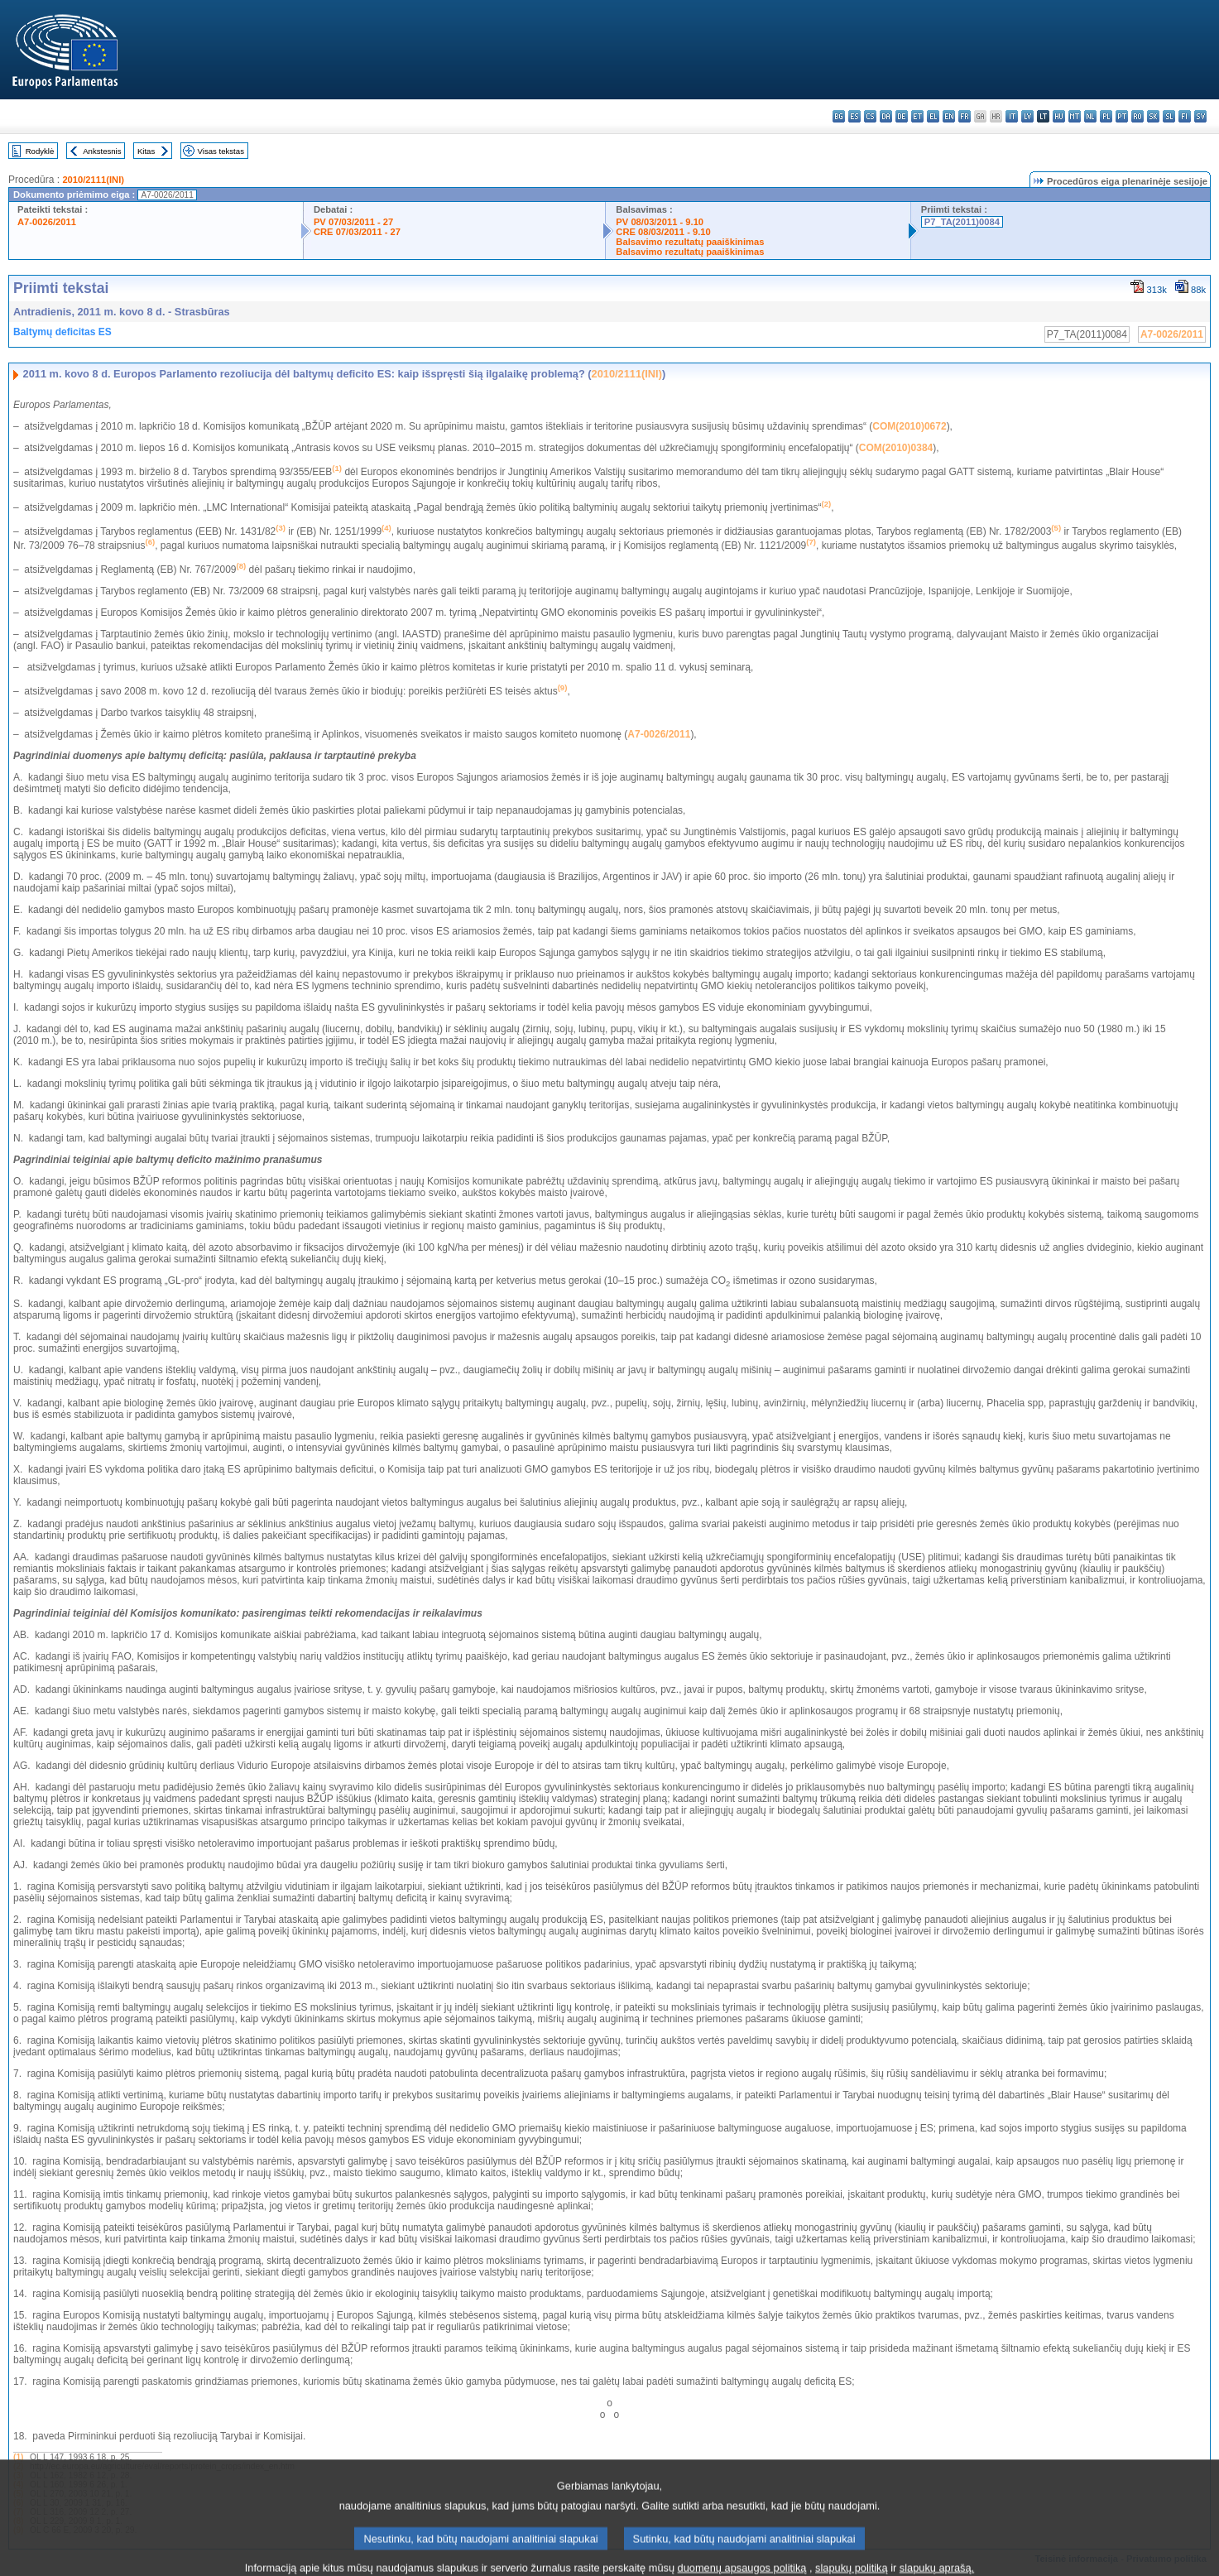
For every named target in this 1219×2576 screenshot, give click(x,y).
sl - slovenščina (1169, 116)
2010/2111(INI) (93, 180)
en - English (949, 116)
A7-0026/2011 (46, 222)
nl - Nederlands (1090, 116)
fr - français (964, 116)
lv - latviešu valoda (1027, 116)
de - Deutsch (901, 116)
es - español (854, 116)
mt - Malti (1074, 116)
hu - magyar (1059, 116)
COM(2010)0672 (909, 426)
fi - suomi (1184, 116)
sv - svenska (1200, 116)
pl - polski (1106, 116)
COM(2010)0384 (896, 448)
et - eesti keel (917, 116)
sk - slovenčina (1153, 116)
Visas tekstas (221, 151)
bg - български (839, 116)
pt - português (1122, 116)
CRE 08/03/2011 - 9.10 (663, 232)
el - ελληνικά (933, 116)
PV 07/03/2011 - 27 (353, 222)
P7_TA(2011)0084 (962, 222)
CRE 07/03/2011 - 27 (357, 232)
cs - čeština (870, 116)
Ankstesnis (102, 151)
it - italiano (1011, 116)
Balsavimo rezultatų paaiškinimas (690, 242)
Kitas (146, 151)
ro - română (1137, 116)
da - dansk (886, 116)
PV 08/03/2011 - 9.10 (659, 222)
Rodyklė (40, 151)
